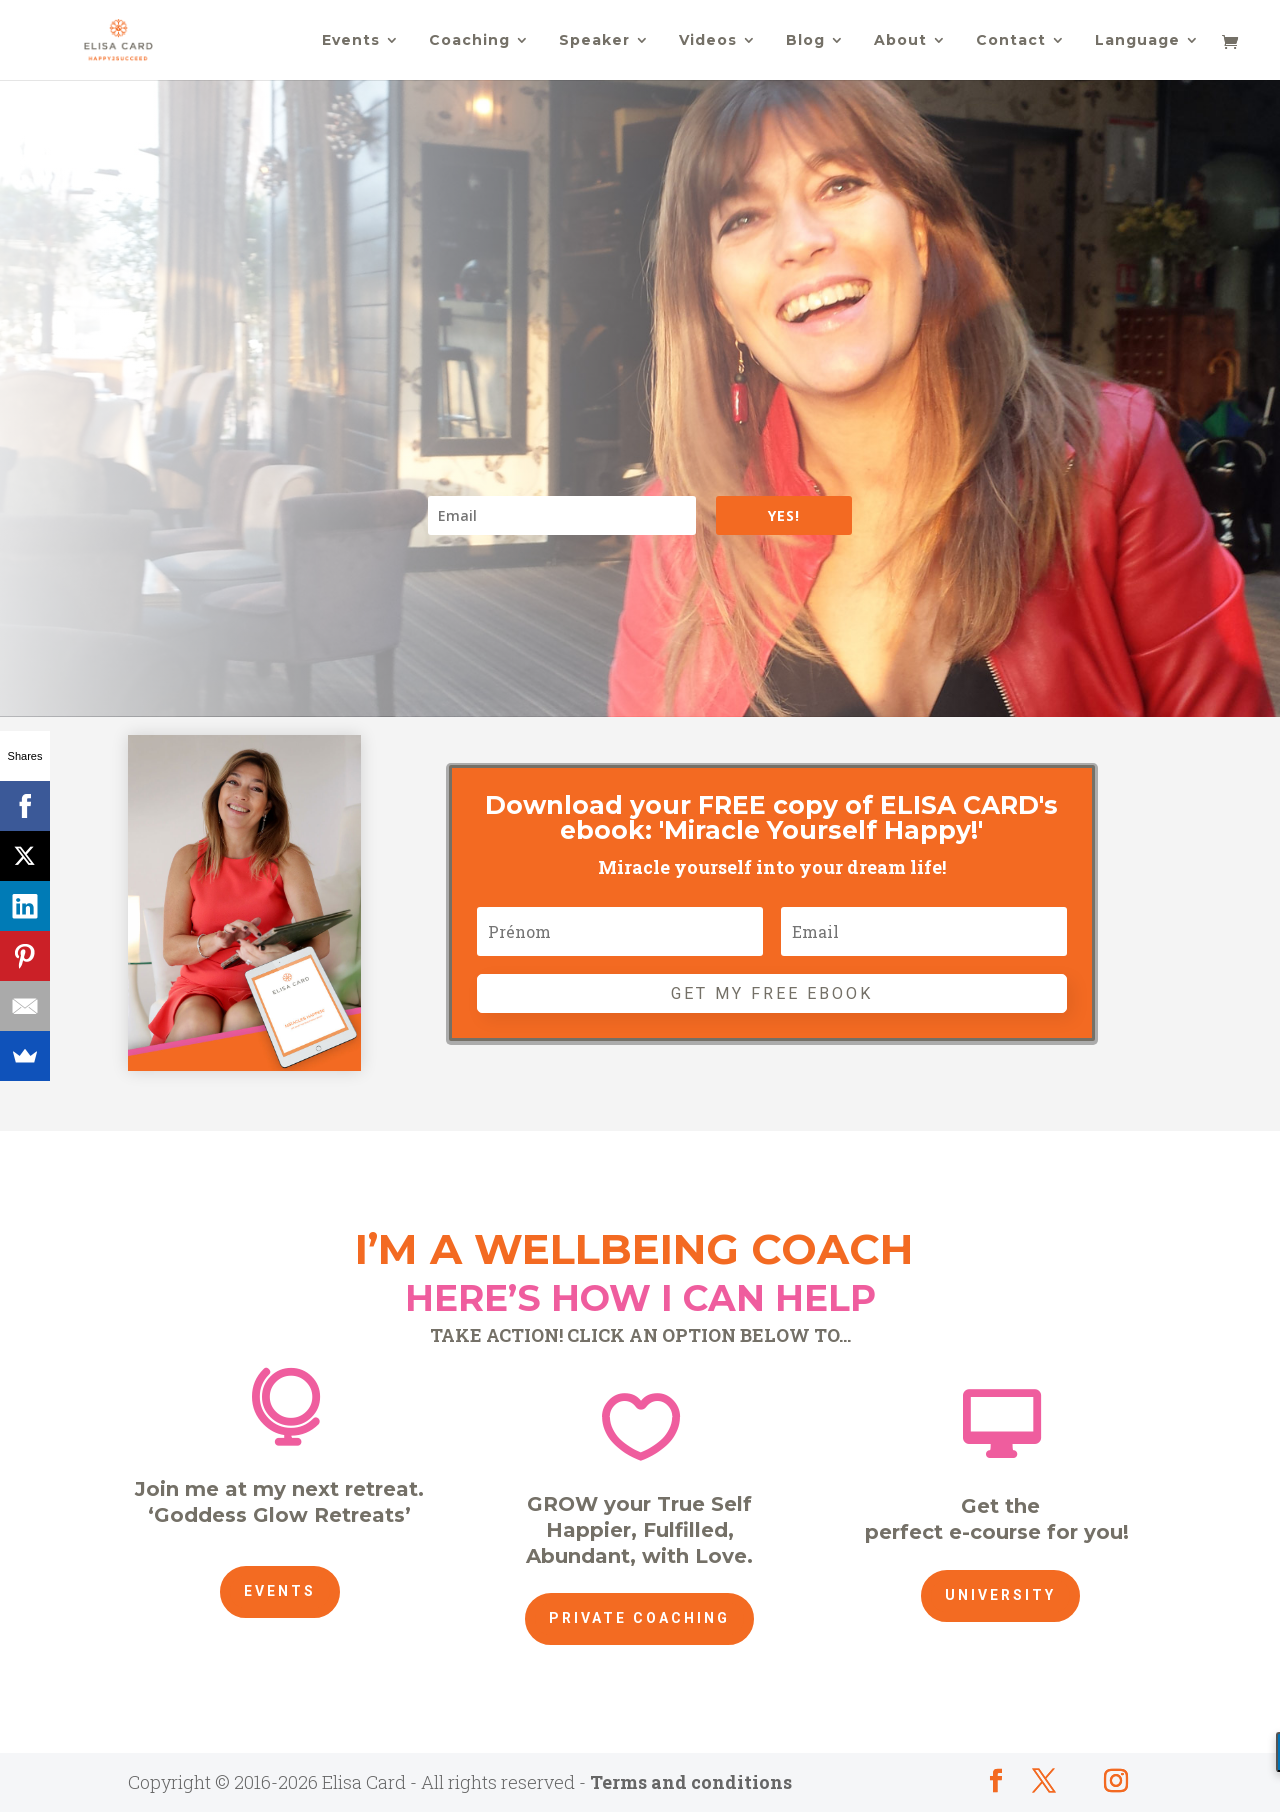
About (900, 41)
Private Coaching (639, 1618)
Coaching (469, 41)
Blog (805, 41)
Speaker (594, 41)
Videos (708, 41)
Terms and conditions (691, 1782)
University (1000, 1595)
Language (1137, 41)
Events (351, 41)
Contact (1011, 41)
